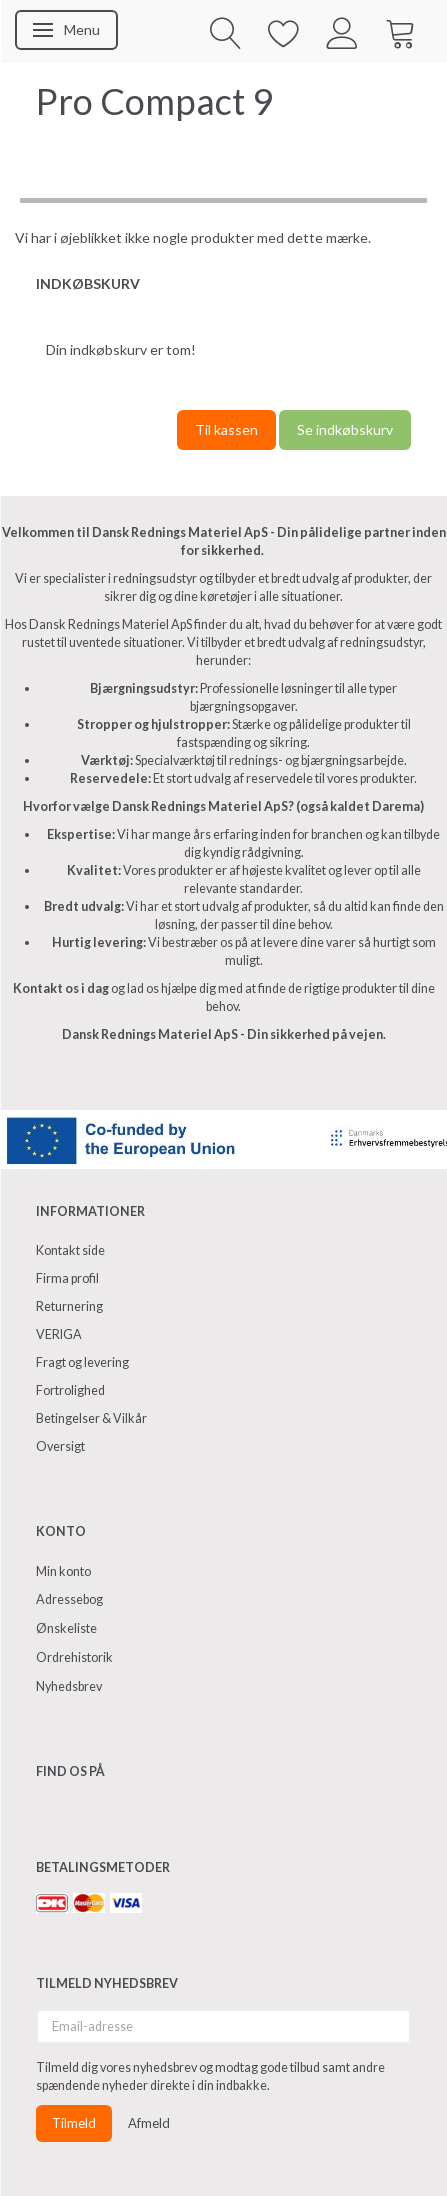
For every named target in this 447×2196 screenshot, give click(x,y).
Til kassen (226, 429)
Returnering (69, 1306)
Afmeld (149, 2123)
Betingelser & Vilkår (91, 1418)
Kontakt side (70, 1250)
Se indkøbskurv (345, 429)
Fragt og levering (82, 1362)
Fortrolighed (70, 1390)
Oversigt (60, 1446)
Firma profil (67, 1278)
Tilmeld (74, 2123)
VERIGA (59, 1334)
